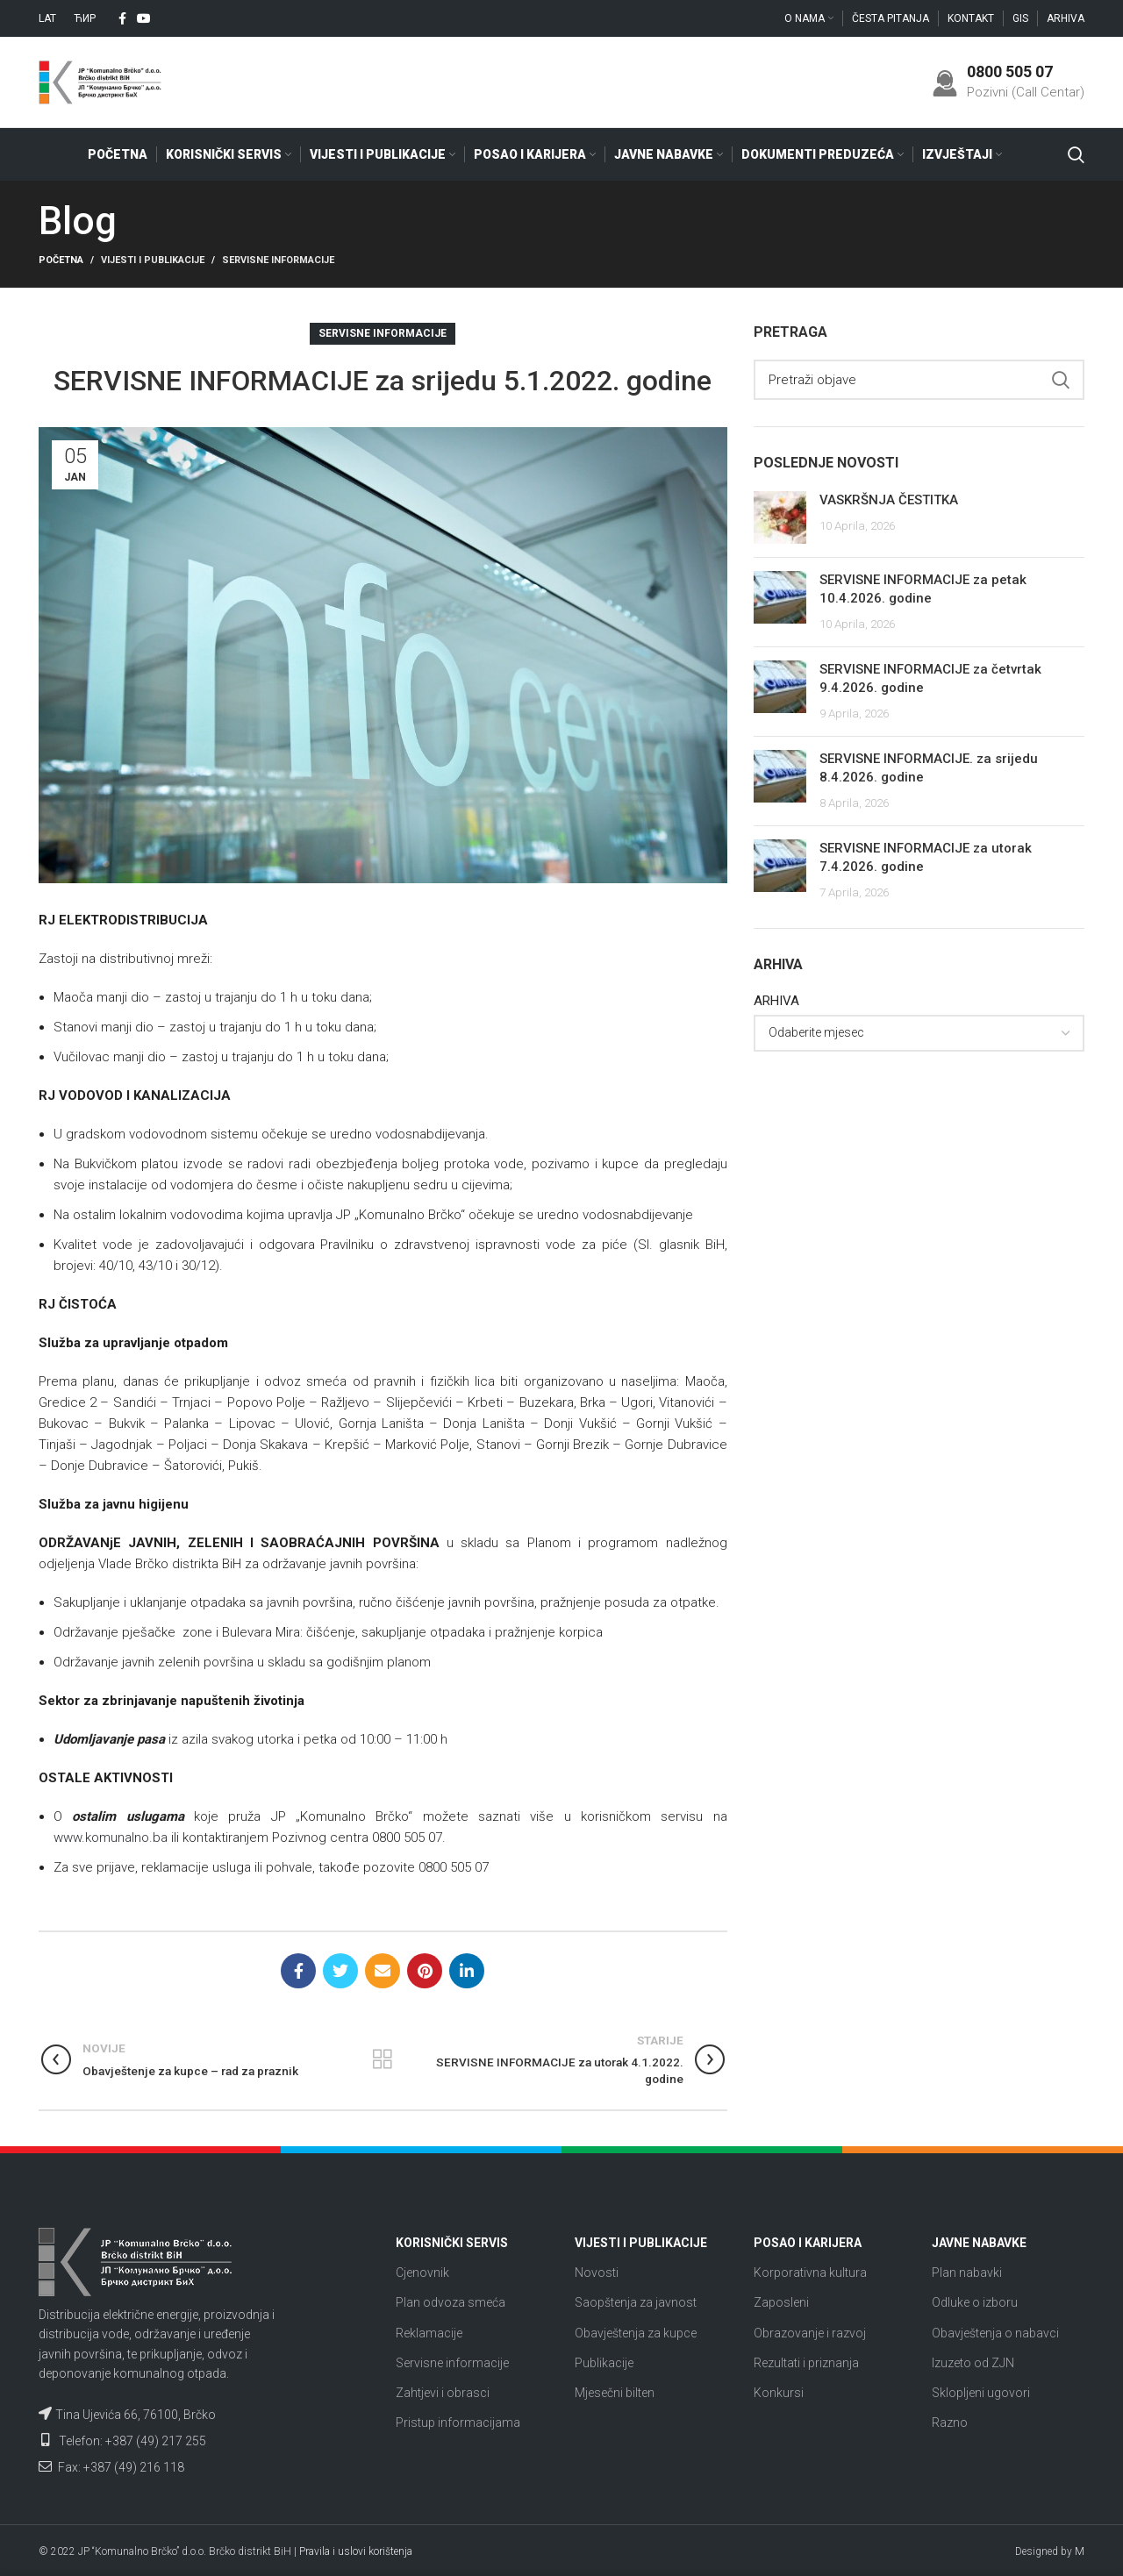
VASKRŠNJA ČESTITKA (888, 501)
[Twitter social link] (340, 1970)
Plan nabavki (967, 2273)
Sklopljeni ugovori (981, 2394)
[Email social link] (382, 1970)
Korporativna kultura (810, 2273)
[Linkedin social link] (466, 1970)
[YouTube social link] (144, 18)
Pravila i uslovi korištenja (355, 2551)
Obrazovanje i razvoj (810, 2333)
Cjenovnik (422, 2273)
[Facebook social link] (122, 18)
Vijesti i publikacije (152, 261)
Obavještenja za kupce (636, 2333)
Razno (950, 2423)
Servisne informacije (278, 261)
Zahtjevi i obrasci (443, 2394)
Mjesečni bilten (614, 2394)
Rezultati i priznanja (806, 2363)
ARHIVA (776, 1002)
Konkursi (779, 2394)
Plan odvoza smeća (450, 2303)
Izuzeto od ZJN (973, 2363)
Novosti (597, 2273)
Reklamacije (429, 2333)
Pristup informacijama (458, 2423)
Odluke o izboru (975, 2303)
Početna (61, 261)
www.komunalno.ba (111, 1837)
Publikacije (604, 2363)
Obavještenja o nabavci (995, 2333)
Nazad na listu (383, 2060)
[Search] (1076, 155)
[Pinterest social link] (424, 1970)
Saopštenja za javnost (636, 2303)
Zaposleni (781, 2303)
